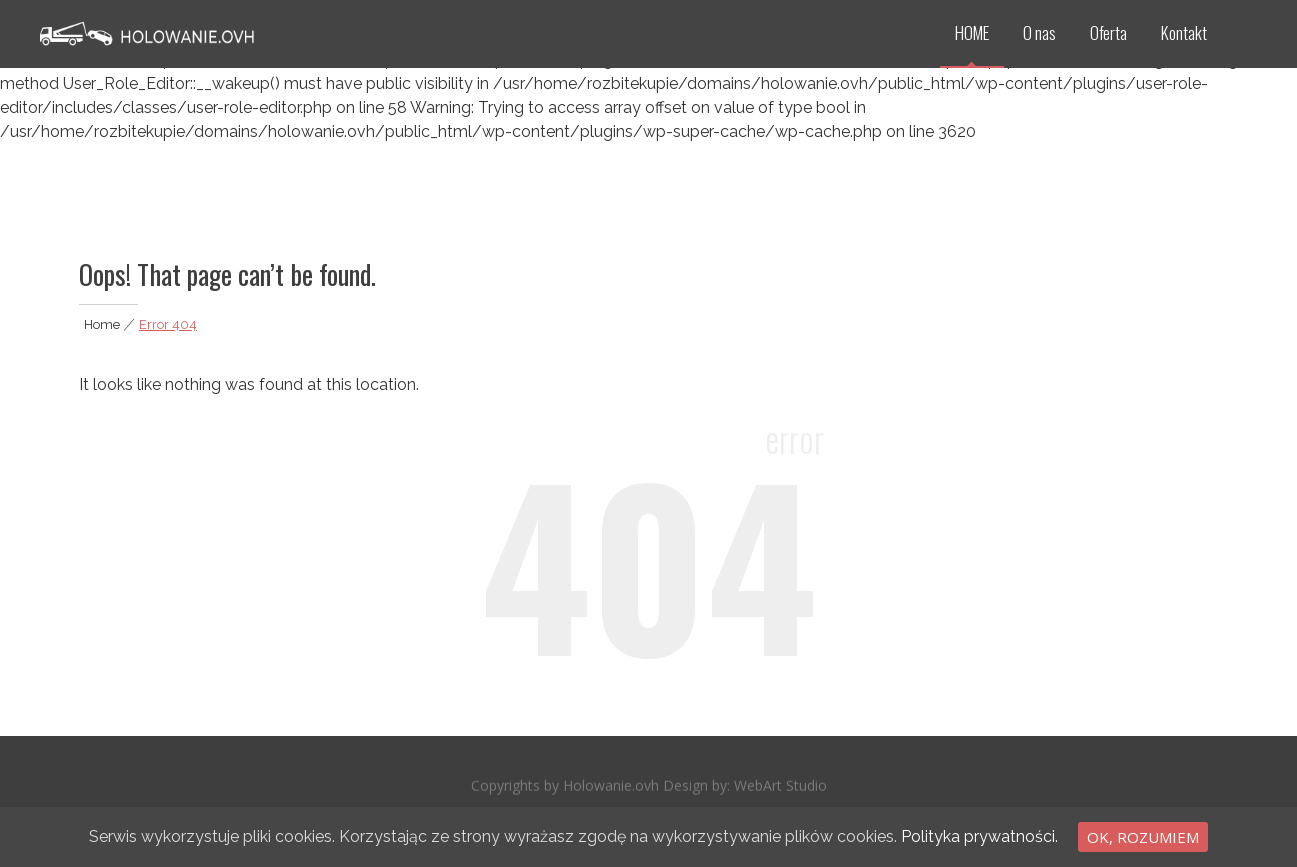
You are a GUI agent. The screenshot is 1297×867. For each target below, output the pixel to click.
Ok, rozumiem (1143, 837)
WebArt (760, 788)
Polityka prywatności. (979, 836)
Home (102, 324)
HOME (972, 32)
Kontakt (1184, 32)
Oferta (1108, 32)
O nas (1039, 32)
